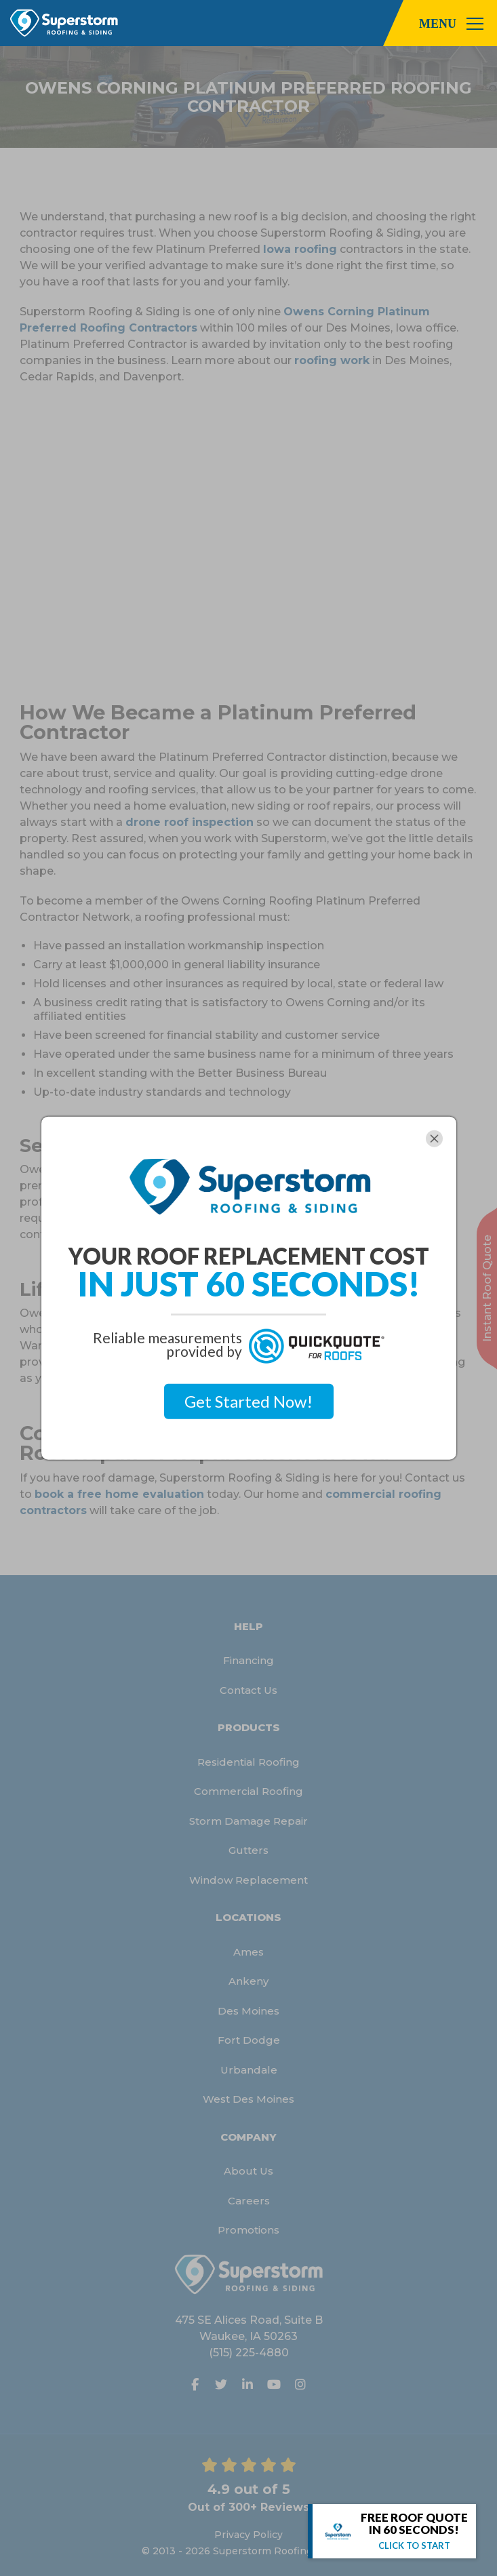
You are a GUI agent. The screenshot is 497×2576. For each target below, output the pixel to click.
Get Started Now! (248, 1401)
